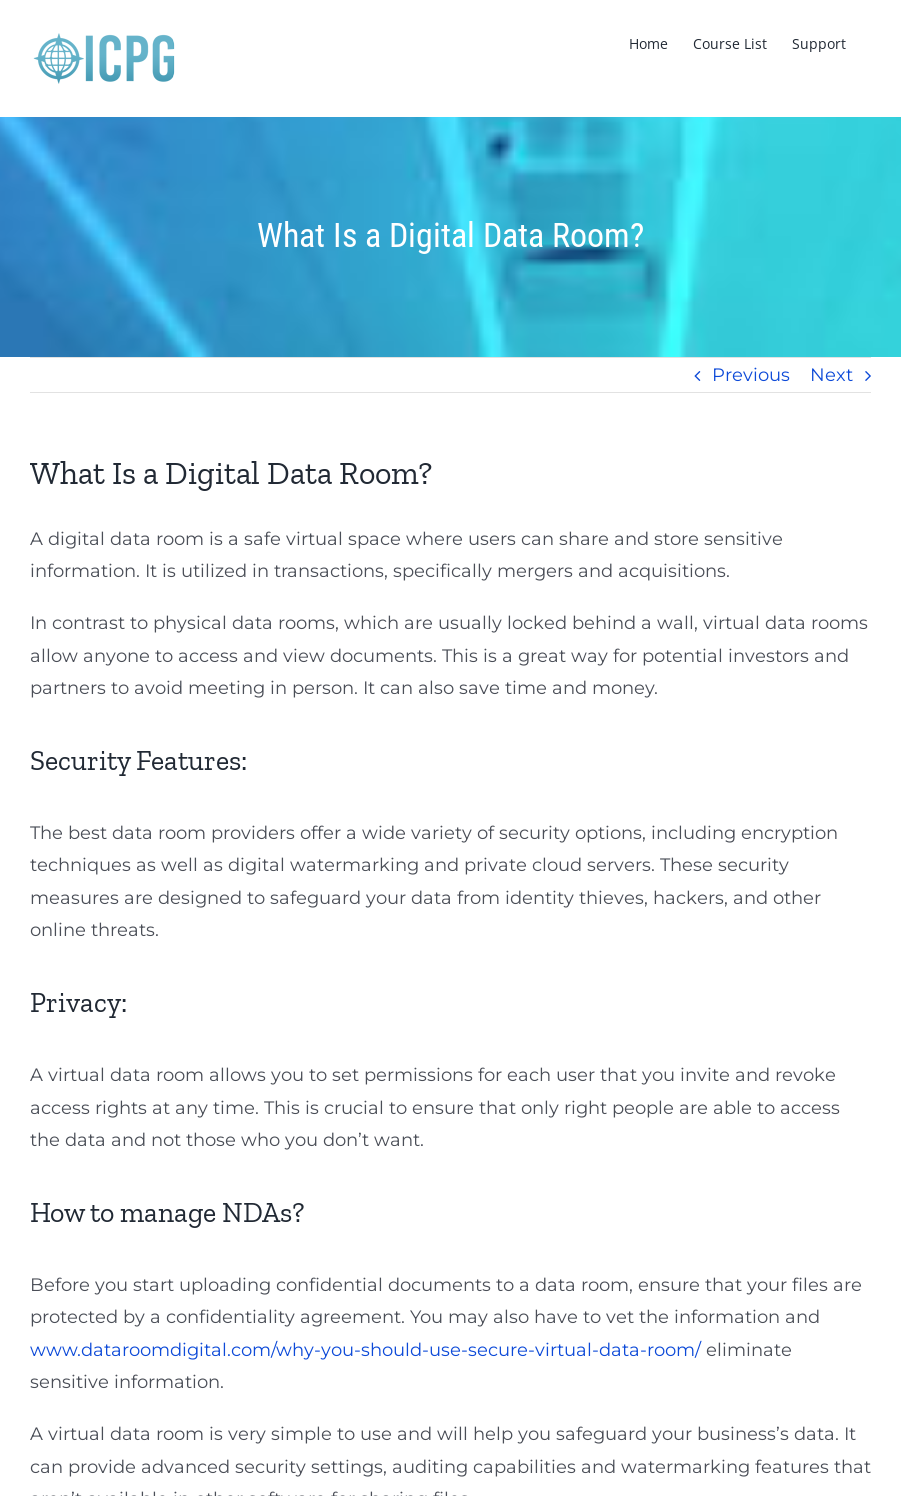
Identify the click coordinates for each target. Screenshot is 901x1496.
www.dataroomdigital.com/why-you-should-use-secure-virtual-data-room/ (365, 1350)
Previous (751, 375)
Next (831, 375)
